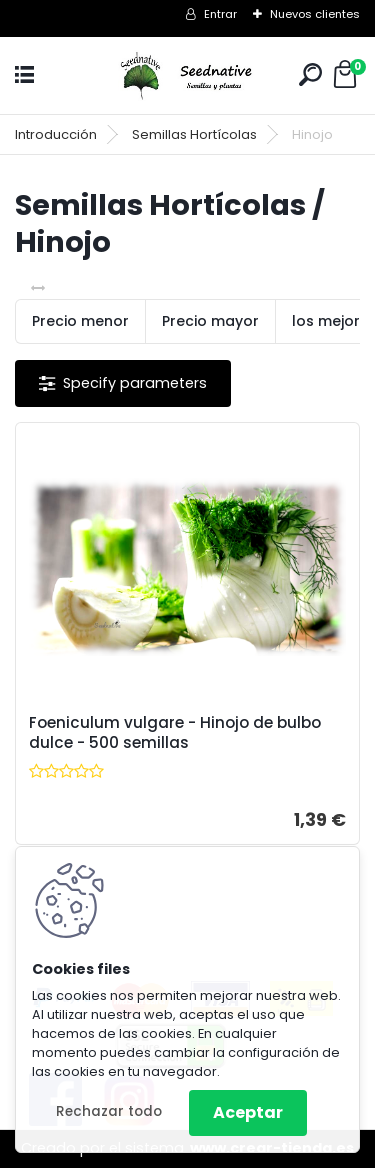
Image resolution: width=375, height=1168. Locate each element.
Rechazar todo (109, 1111)
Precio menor (80, 321)
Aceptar (248, 1112)
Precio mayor (210, 321)
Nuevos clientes (315, 14)
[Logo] (188, 75)
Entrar (220, 14)
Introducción (56, 134)
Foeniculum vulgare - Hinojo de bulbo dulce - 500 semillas (175, 733)
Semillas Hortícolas (194, 134)
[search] (310, 74)
